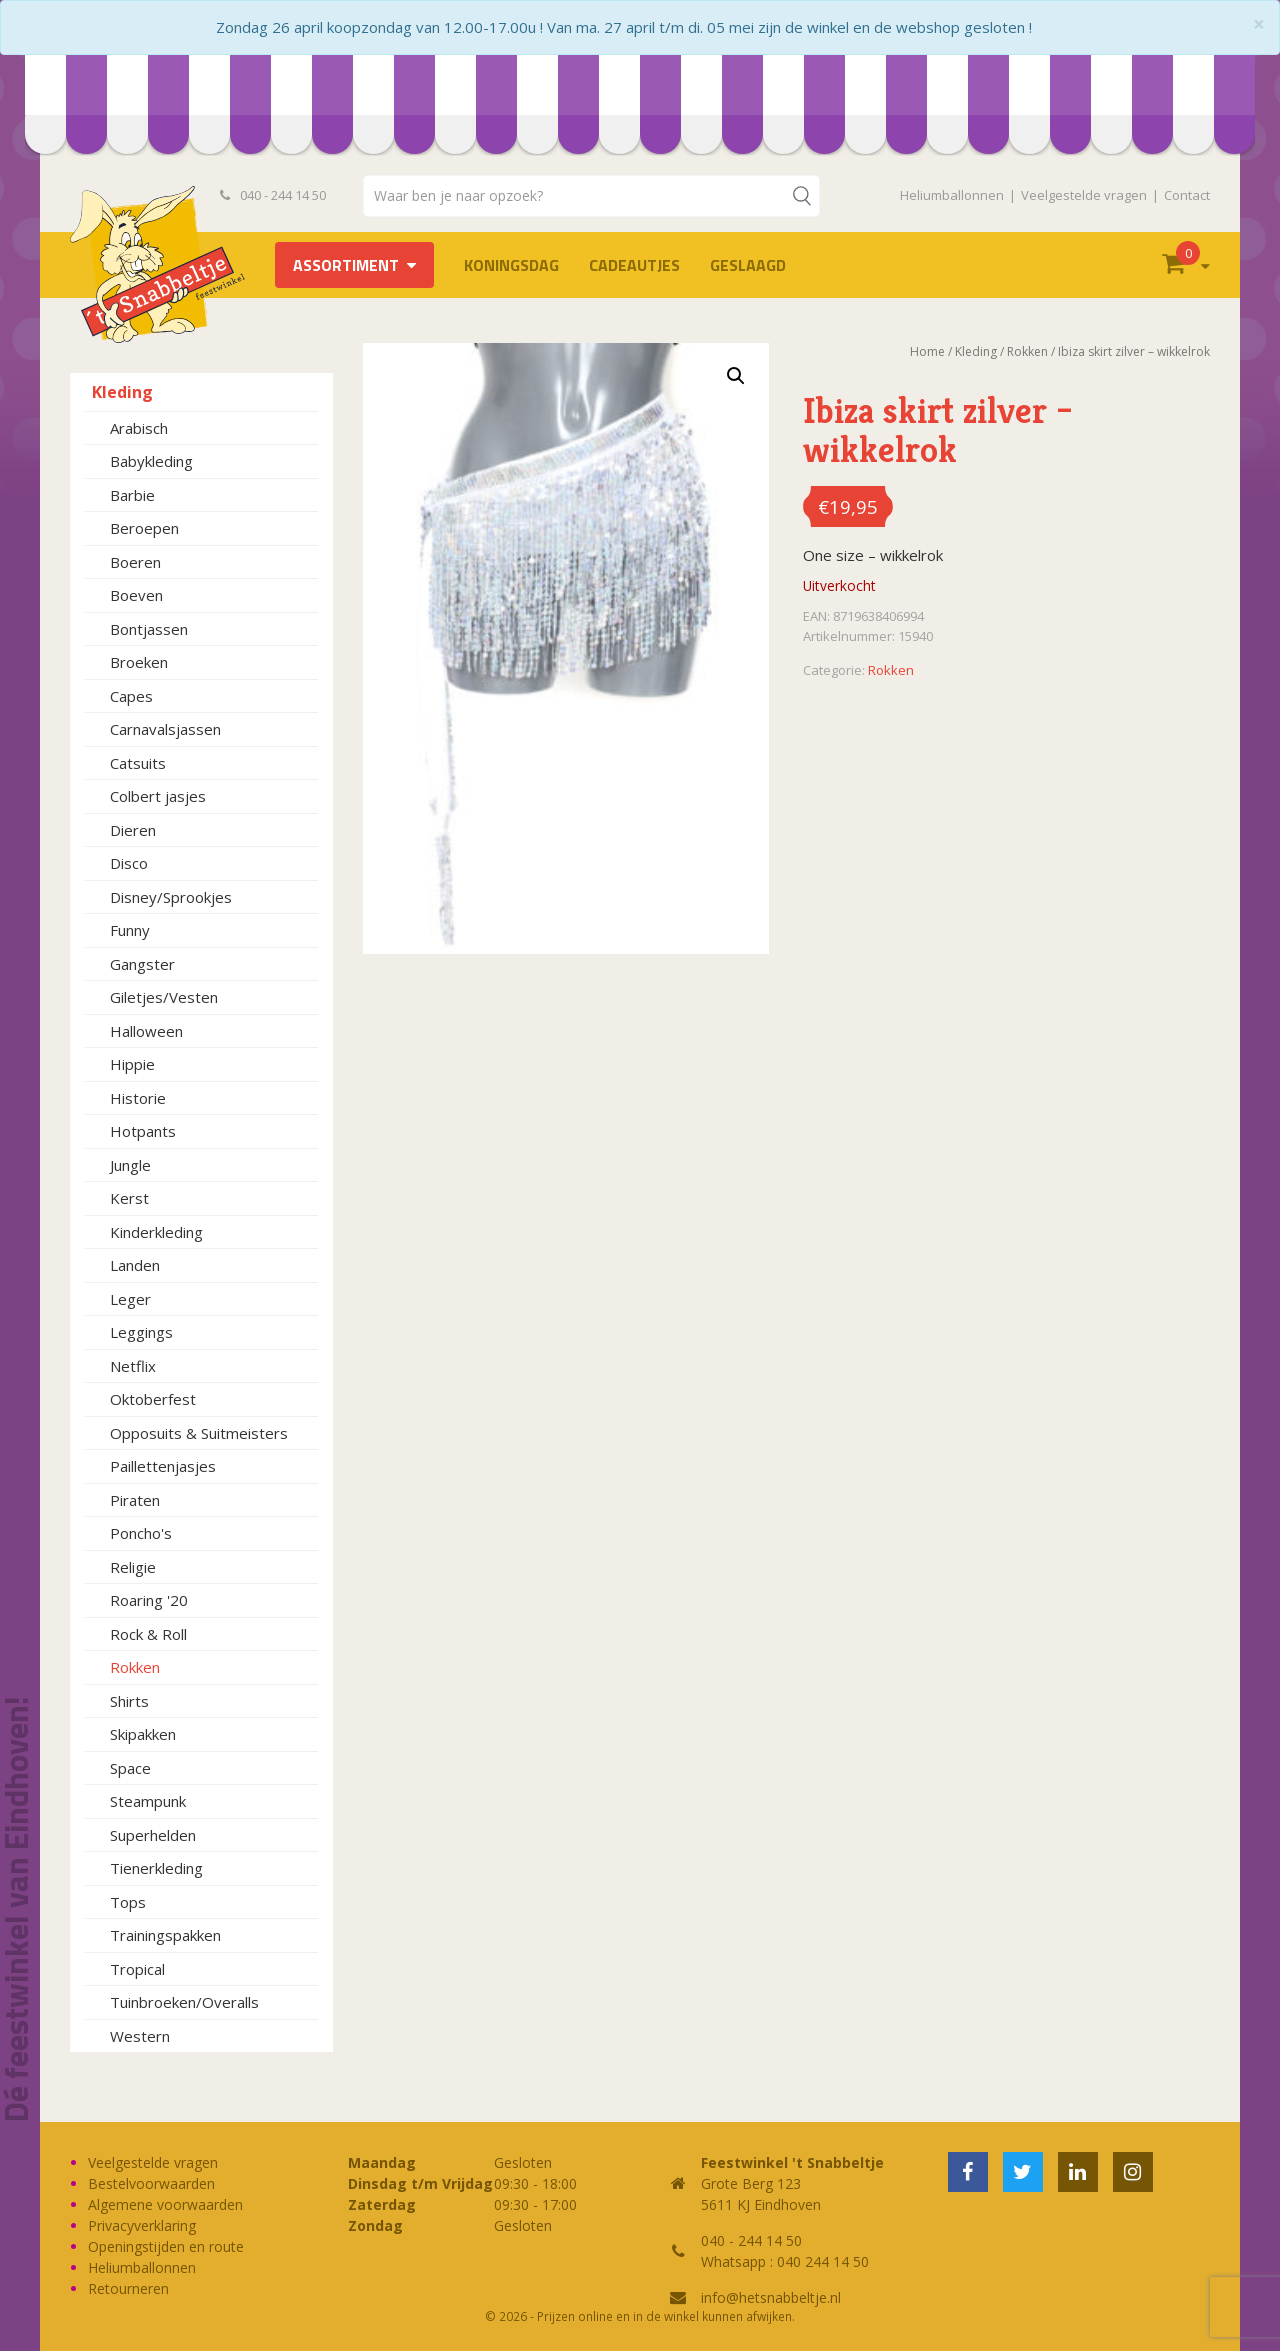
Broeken (139, 662)
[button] (736, 376)
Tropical (137, 1969)
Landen (135, 1265)
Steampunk (148, 1801)
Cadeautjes (634, 265)
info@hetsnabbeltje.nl (771, 2297)
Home (927, 351)
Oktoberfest (153, 1399)
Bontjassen (149, 629)
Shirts (129, 1701)
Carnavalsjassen (165, 729)
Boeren (135, 562)
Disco (129, 863)
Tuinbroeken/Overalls (184, 2002)
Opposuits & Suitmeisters (199, 1433)
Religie (133, 1567)
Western (140, 2036)
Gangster (142, 964)
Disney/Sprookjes (171, 897)
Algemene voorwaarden (165, 2204)
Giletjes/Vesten (164, 997)
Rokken (135, 1667)
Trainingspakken (165, 1935)
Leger (130, 1299)
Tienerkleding (156, 1868)
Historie (138, 1098)
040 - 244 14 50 (273, 195)
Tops (128, 1902)
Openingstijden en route (166, 2246)
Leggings (141, 1332)
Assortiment (346, 265)
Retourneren (128, 2288)
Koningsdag (511, 265)
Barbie (132, 495)
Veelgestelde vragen (1084, 195)
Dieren (133, 830)
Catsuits (138, 763)
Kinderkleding (156, 1232)
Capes (131, 696)
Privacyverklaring (142, 2225)
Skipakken (143, 1734)
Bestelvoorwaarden (151, 2183)
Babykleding (151, 461)
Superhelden (153, 1835)
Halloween (146, 1031)
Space (130, 1768)
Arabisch (139, 428)
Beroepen (144, 528)
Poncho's (141, 1533)
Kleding (122, 392)
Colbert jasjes (158, 796)
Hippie (132, 1064)
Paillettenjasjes (163, 1466)
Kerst (129, 1198)
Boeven (136, 595)
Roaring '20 (149, 1600)
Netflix (133, 1366)
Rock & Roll (148, 1634)
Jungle (130, 1165)
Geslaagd (748, 265)
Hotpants (143, 1131)
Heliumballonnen (952, 195)
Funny (130, 930)
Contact (1187, 195)
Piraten (135, 1500)
